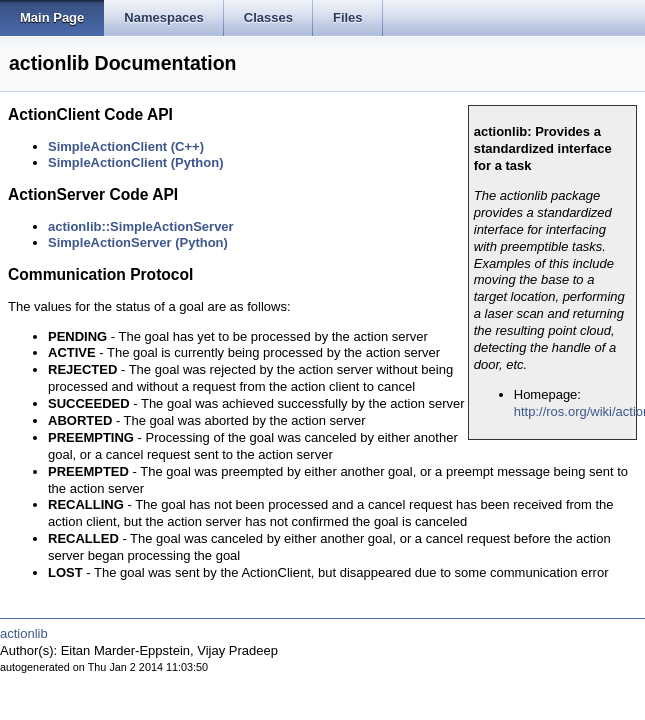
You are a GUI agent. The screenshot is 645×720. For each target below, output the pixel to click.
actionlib (24, 633)
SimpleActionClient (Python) (136, 162)
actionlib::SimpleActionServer (141, 226)
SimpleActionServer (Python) (138, 242)
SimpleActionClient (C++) (126, 146)
